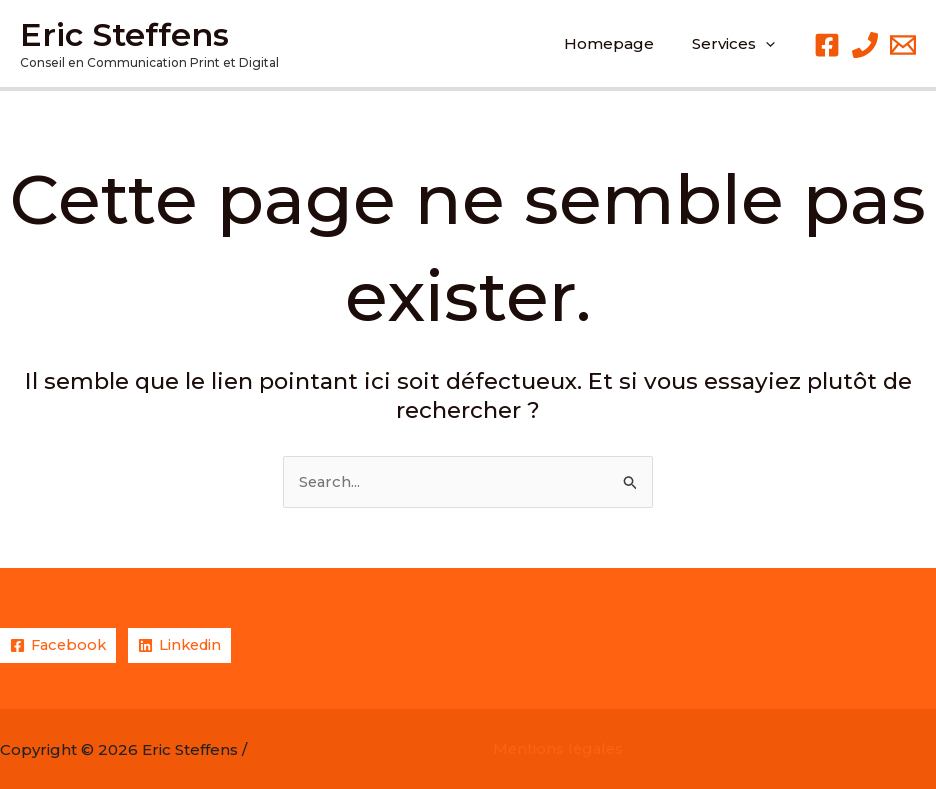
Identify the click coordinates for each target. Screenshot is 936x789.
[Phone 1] (865, 45)
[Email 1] (903, 45)
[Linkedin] (185, 645)
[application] (769, 44)
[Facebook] (827, 45)
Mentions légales (560, 749)
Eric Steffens (124, 34)
